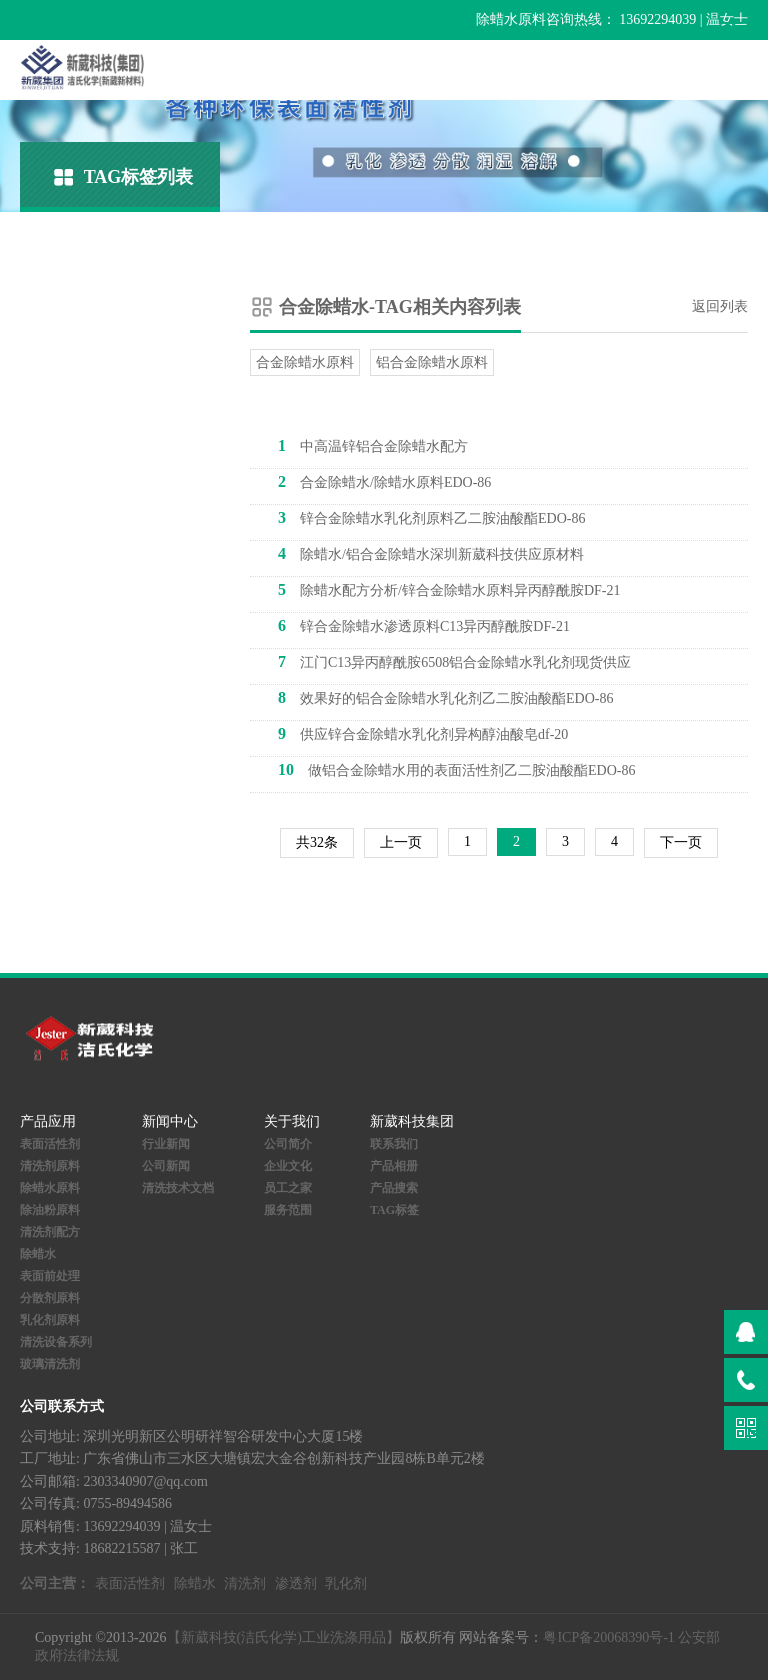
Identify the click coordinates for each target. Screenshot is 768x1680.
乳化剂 (346, 1583)
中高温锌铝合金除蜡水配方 (373, 445)
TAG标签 (394, 1210)
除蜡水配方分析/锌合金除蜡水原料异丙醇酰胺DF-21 (449, 589)
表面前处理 (50, 1276)
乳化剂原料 (50, 1320)
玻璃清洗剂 (50, 1364)
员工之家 (288, 1188)
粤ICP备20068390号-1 (608, 1637)
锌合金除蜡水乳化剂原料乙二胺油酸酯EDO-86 (431, 517)
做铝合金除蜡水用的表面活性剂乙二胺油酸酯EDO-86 (456, 769)
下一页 (681, 842)
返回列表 (720, 306)
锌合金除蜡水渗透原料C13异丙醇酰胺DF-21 (424, 625)
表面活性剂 (50, 1144)
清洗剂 (245, 1583)
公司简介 (288, 1144)
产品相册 (394, 1166)
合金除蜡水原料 (305, 362)
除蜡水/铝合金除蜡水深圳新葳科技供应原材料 (431, 553)
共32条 (317, 842)
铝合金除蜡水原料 (432, 362)
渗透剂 (296, 1583)
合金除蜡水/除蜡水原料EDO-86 (384, 481)
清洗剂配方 (50, 1232)
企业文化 (288, 1166)
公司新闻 (166, 1166)
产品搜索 (394, 1188)
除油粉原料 (50, 1210)
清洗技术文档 (178, 1188)
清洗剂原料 (50, 1166)
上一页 (401, 842)
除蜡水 (38, 1254)
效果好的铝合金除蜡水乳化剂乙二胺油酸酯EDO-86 (445, 697)
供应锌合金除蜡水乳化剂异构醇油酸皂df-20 (423, 733)
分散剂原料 (50, 1298)
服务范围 (288, 1210)
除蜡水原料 (50, 1188)
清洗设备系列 (56, 1342)
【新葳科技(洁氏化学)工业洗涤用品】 (283, 1637)
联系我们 (394, 1144)
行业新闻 (166, 1144)
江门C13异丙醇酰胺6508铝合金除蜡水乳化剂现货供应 (454, 661)
